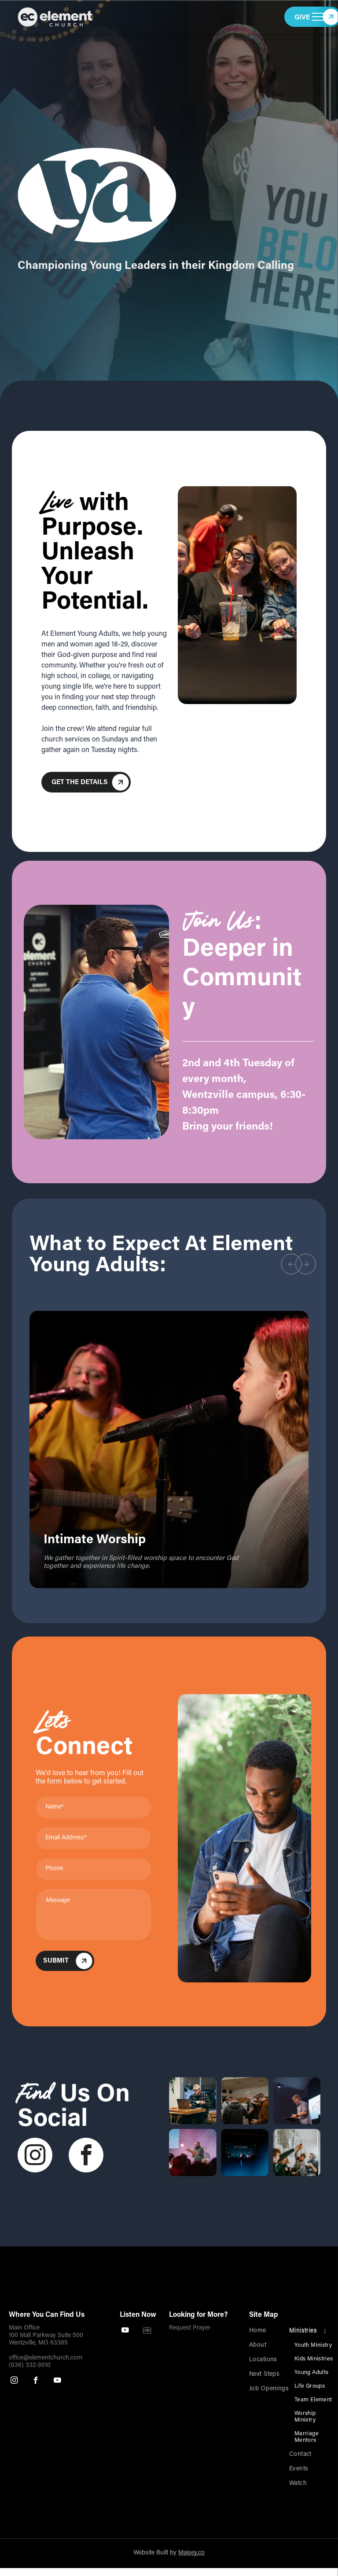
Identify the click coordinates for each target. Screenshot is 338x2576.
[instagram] (35, 2156)
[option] (169, 1449)
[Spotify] (146, 2331)
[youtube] (57, 2381)
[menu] (318, 16)
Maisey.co (191, 2553)
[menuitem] (277, 2331)
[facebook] (86, 2156)
